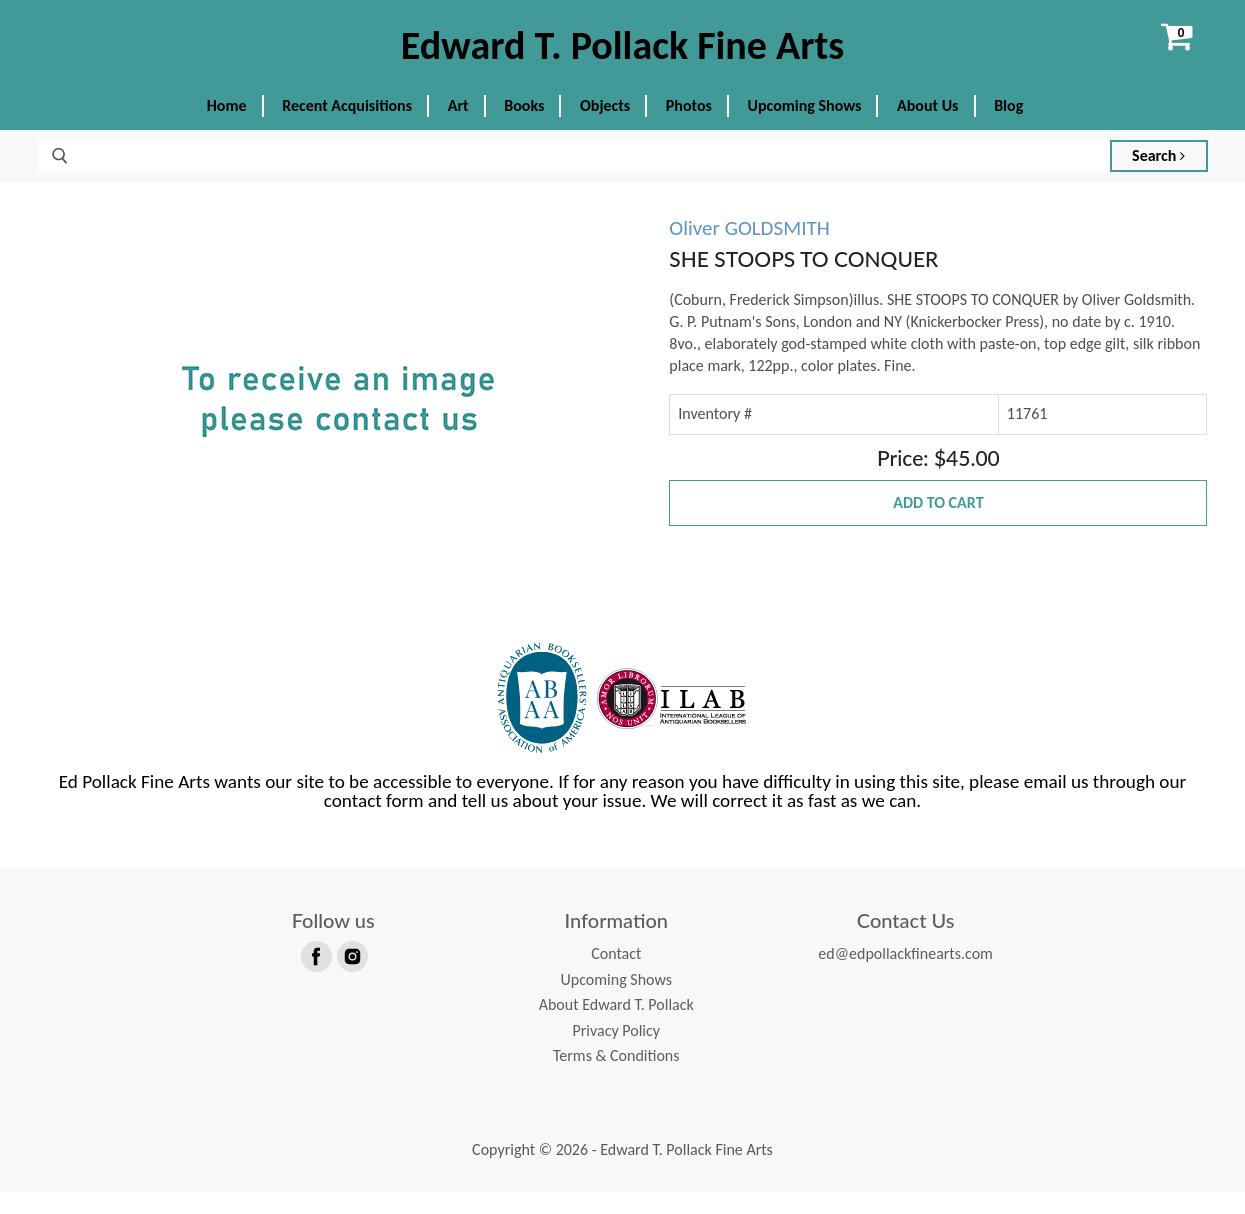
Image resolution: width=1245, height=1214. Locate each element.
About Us (927, 127)
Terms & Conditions (616, 1077)
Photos (689, 127)
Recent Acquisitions (347, 127)
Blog (1008, 127)
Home (227, 127)
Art (458, 127)
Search (1158, 177)
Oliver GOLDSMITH (749, 250)
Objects (605, 127)
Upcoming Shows (805, 127)
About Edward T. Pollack (616, 1026)
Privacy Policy (616, 1051)
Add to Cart (938, 524)
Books (524, 127)
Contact (616, 975)
